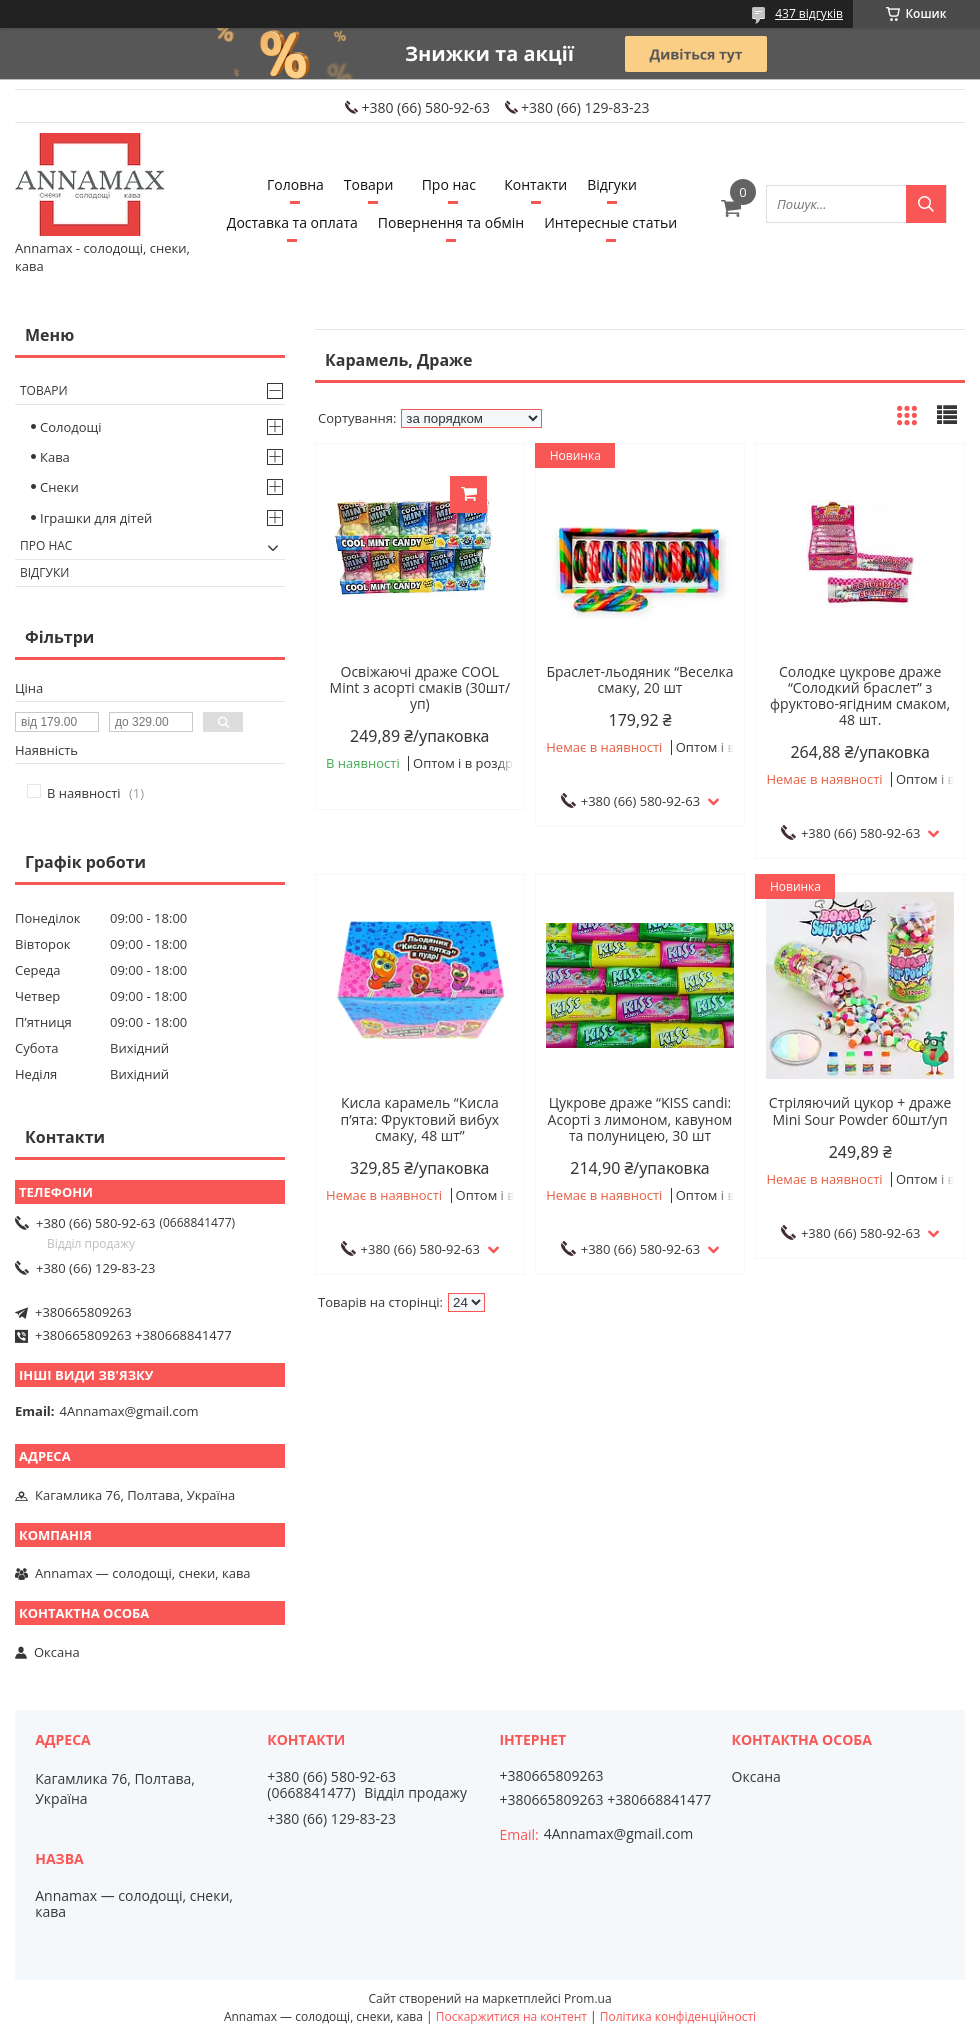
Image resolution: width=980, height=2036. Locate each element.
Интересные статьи (610, 222)
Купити (468, 494)
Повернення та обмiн (451, 222)
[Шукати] (926, 204)
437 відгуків (809, 13)
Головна (295, 184)
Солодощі (71, 427)
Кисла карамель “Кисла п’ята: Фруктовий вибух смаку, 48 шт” (420, 1119)
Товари (368, 184)
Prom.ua (588, 1998)
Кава (55, 457)
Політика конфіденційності (678, 2016)
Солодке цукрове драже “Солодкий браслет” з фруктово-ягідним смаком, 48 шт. (860, 696)
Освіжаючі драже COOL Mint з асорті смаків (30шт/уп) (420, 688)
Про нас (449, 184)
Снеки (59, 487)
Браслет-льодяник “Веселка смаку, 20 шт (639, 680)
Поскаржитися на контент (511, 2016)
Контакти (535, 184)
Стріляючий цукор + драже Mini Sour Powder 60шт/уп (860, 1111)
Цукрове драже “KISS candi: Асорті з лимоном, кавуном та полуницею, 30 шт (640, 1119)
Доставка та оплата (292, 222)
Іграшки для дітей (96, 518)
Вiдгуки (612, 184)
